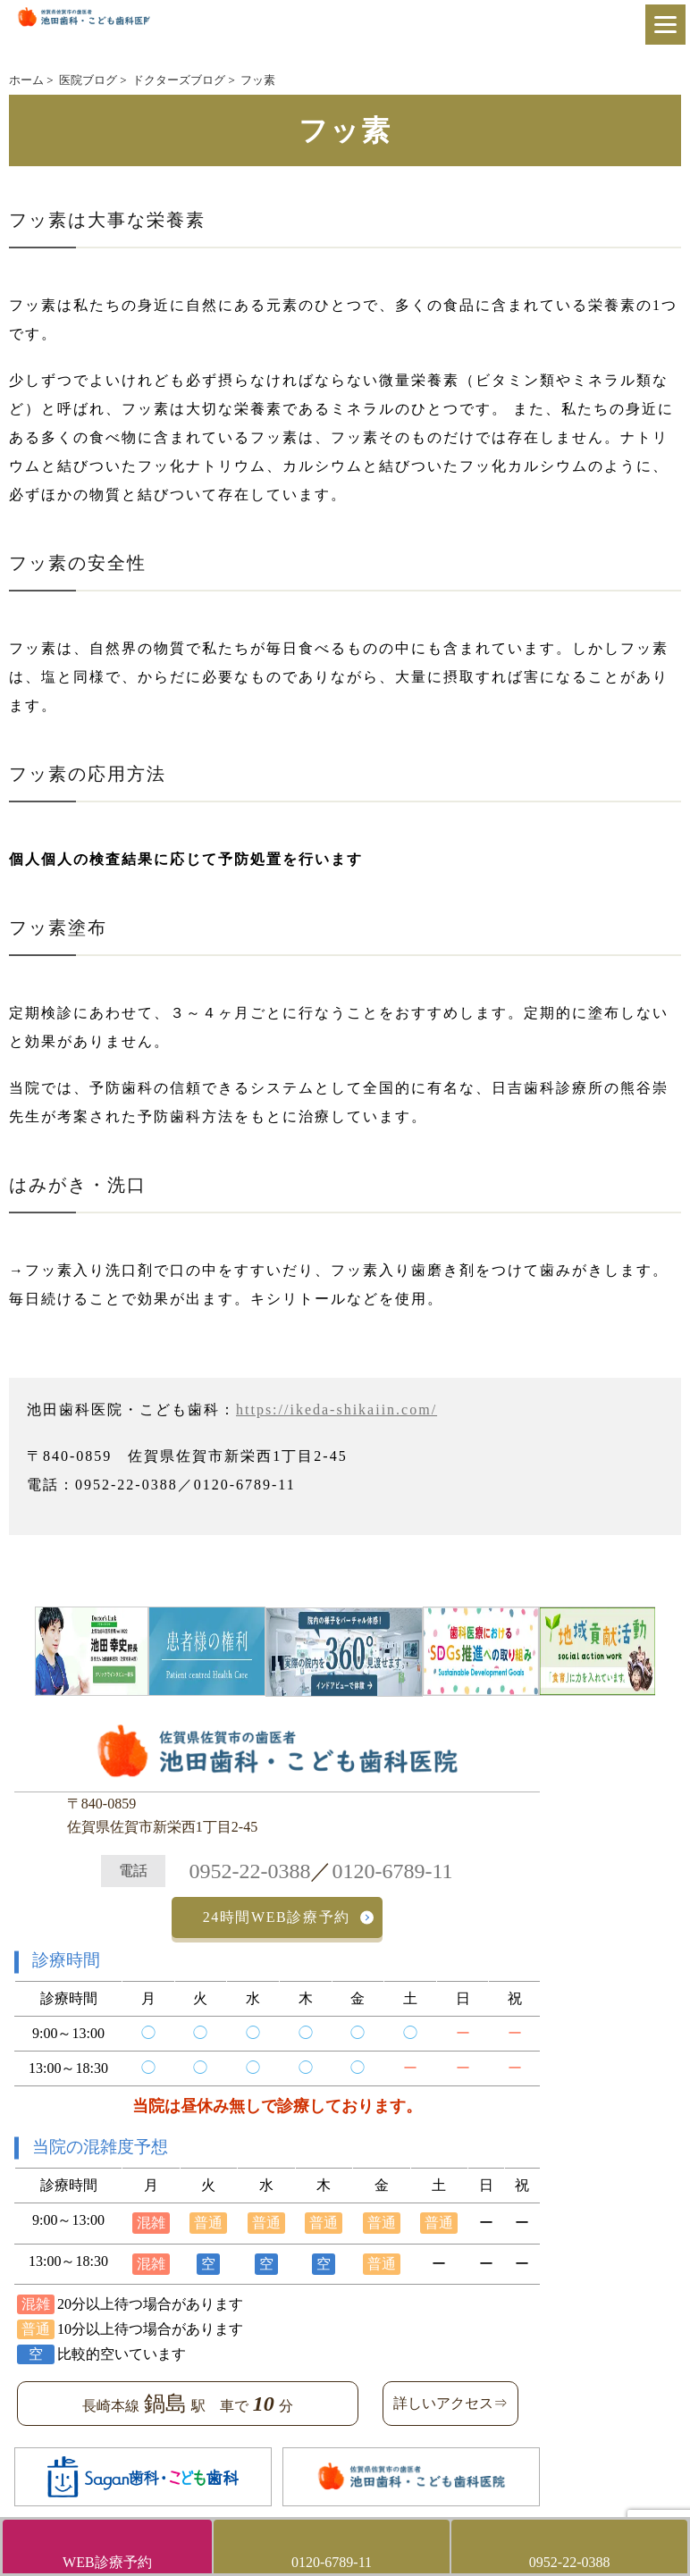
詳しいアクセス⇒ (450, 2403)
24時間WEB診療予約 (276, 1917)
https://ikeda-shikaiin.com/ (336, 1409)
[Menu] (665, 24)
